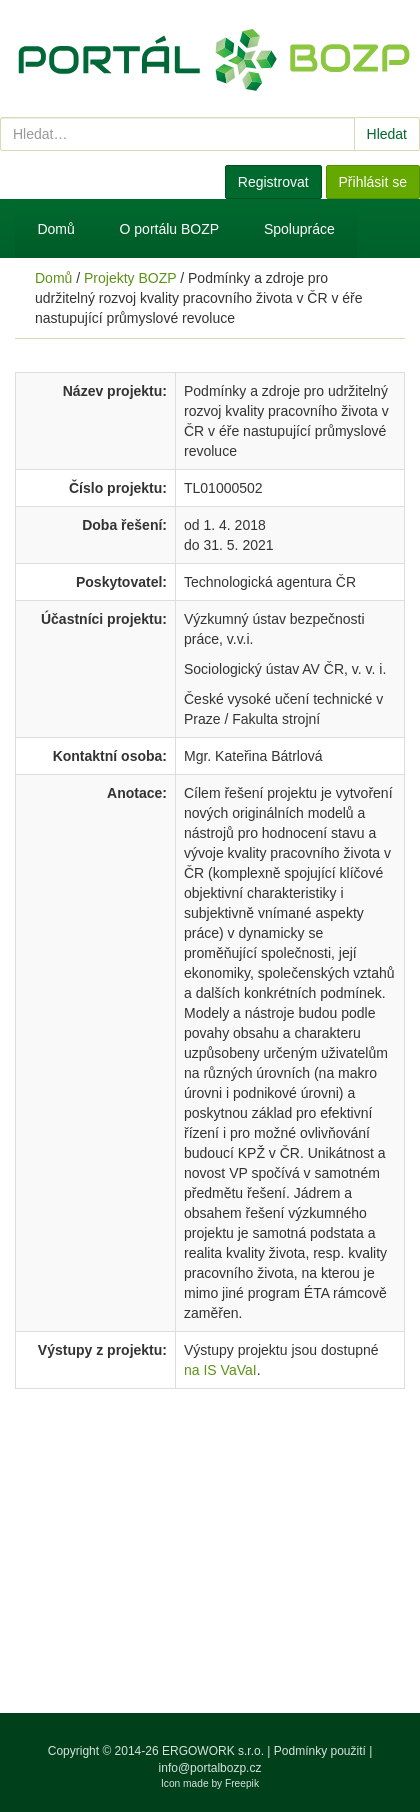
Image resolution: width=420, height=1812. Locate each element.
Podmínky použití (320, 1751)
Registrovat (273, 182)
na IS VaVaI (220, 1370)
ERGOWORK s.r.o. (214, 1751)
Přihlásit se (373, 182)
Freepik (242, 1783)
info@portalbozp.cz (210, 1768)
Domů (55, 229)
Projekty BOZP (130, 278)
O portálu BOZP (170, 229)
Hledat (387, 134)
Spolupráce (299, 229)
